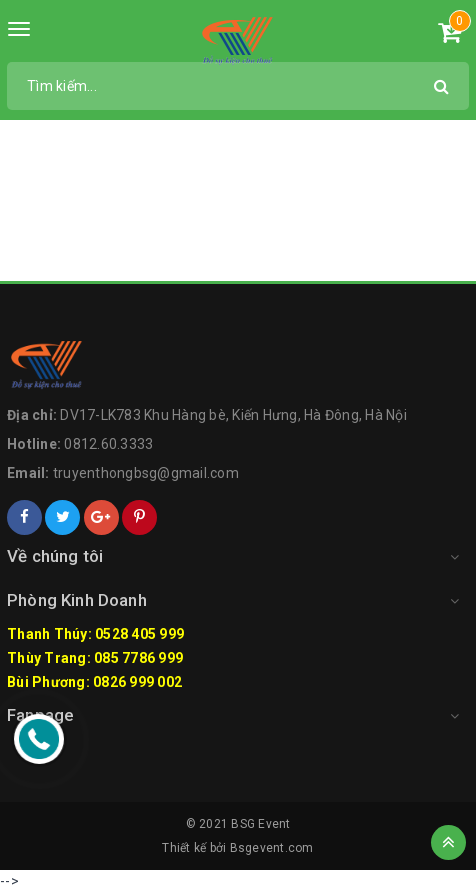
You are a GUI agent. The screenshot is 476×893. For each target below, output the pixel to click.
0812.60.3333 (108, 444)
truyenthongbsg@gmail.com (146, 473)
